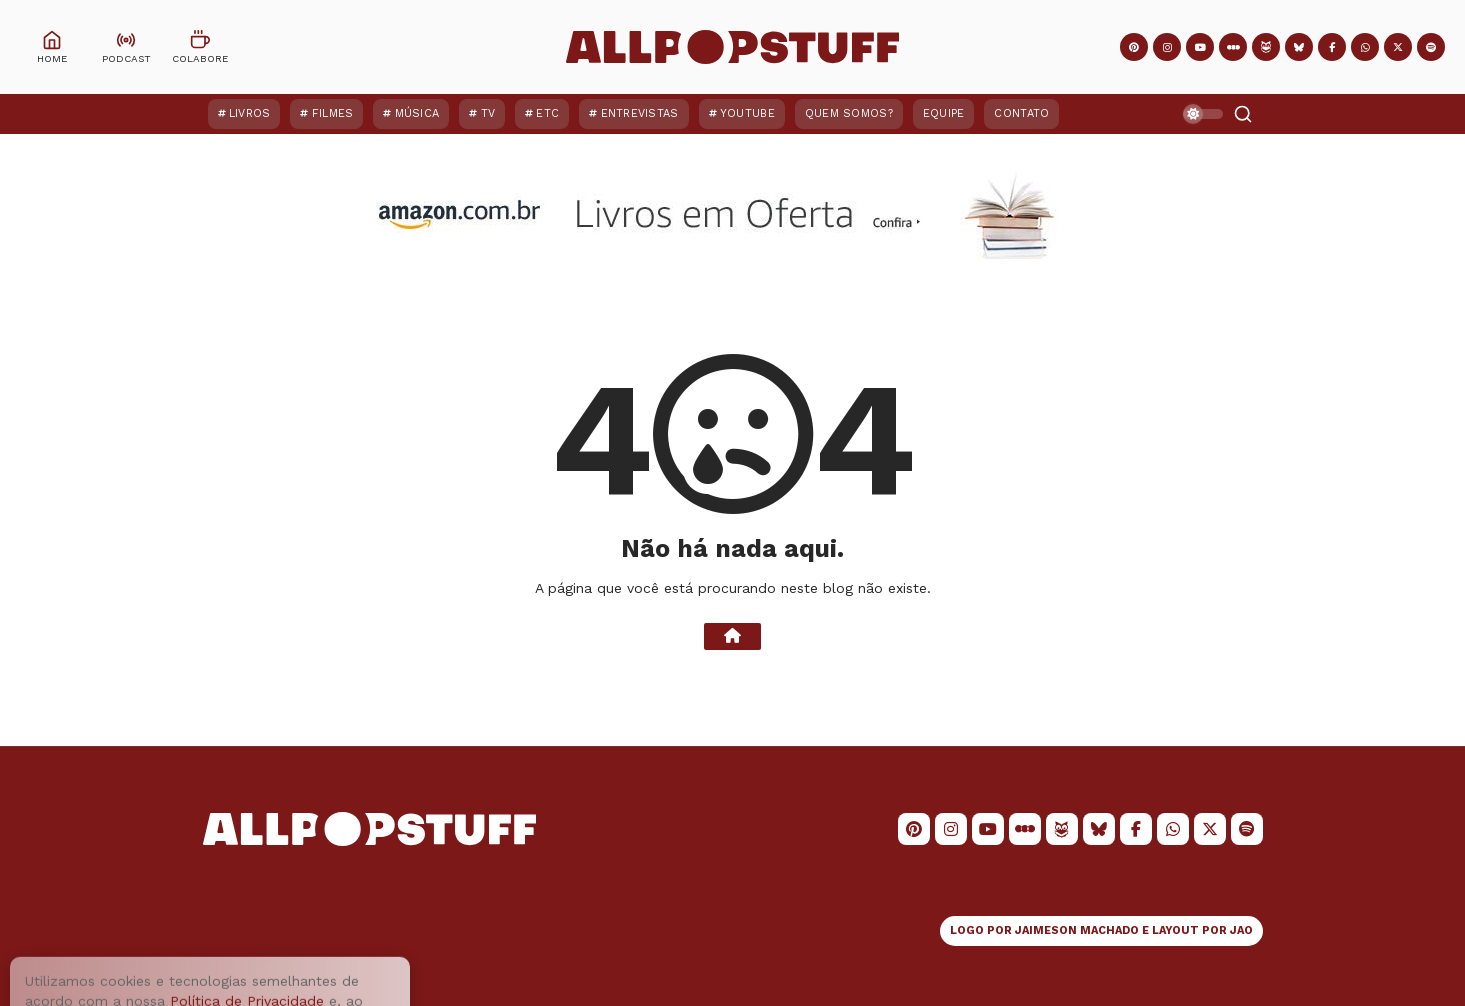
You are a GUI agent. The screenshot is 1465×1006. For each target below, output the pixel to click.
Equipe (944, 113)
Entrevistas (640, 113)
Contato (1021, 113)
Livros (250, 113)
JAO (1241, 930)
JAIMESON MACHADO (1077, 930)
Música (417, 113)
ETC (547, 113)
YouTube (747, 113)
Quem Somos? (849, 113)
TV (488, 113)
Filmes (333, 113)
